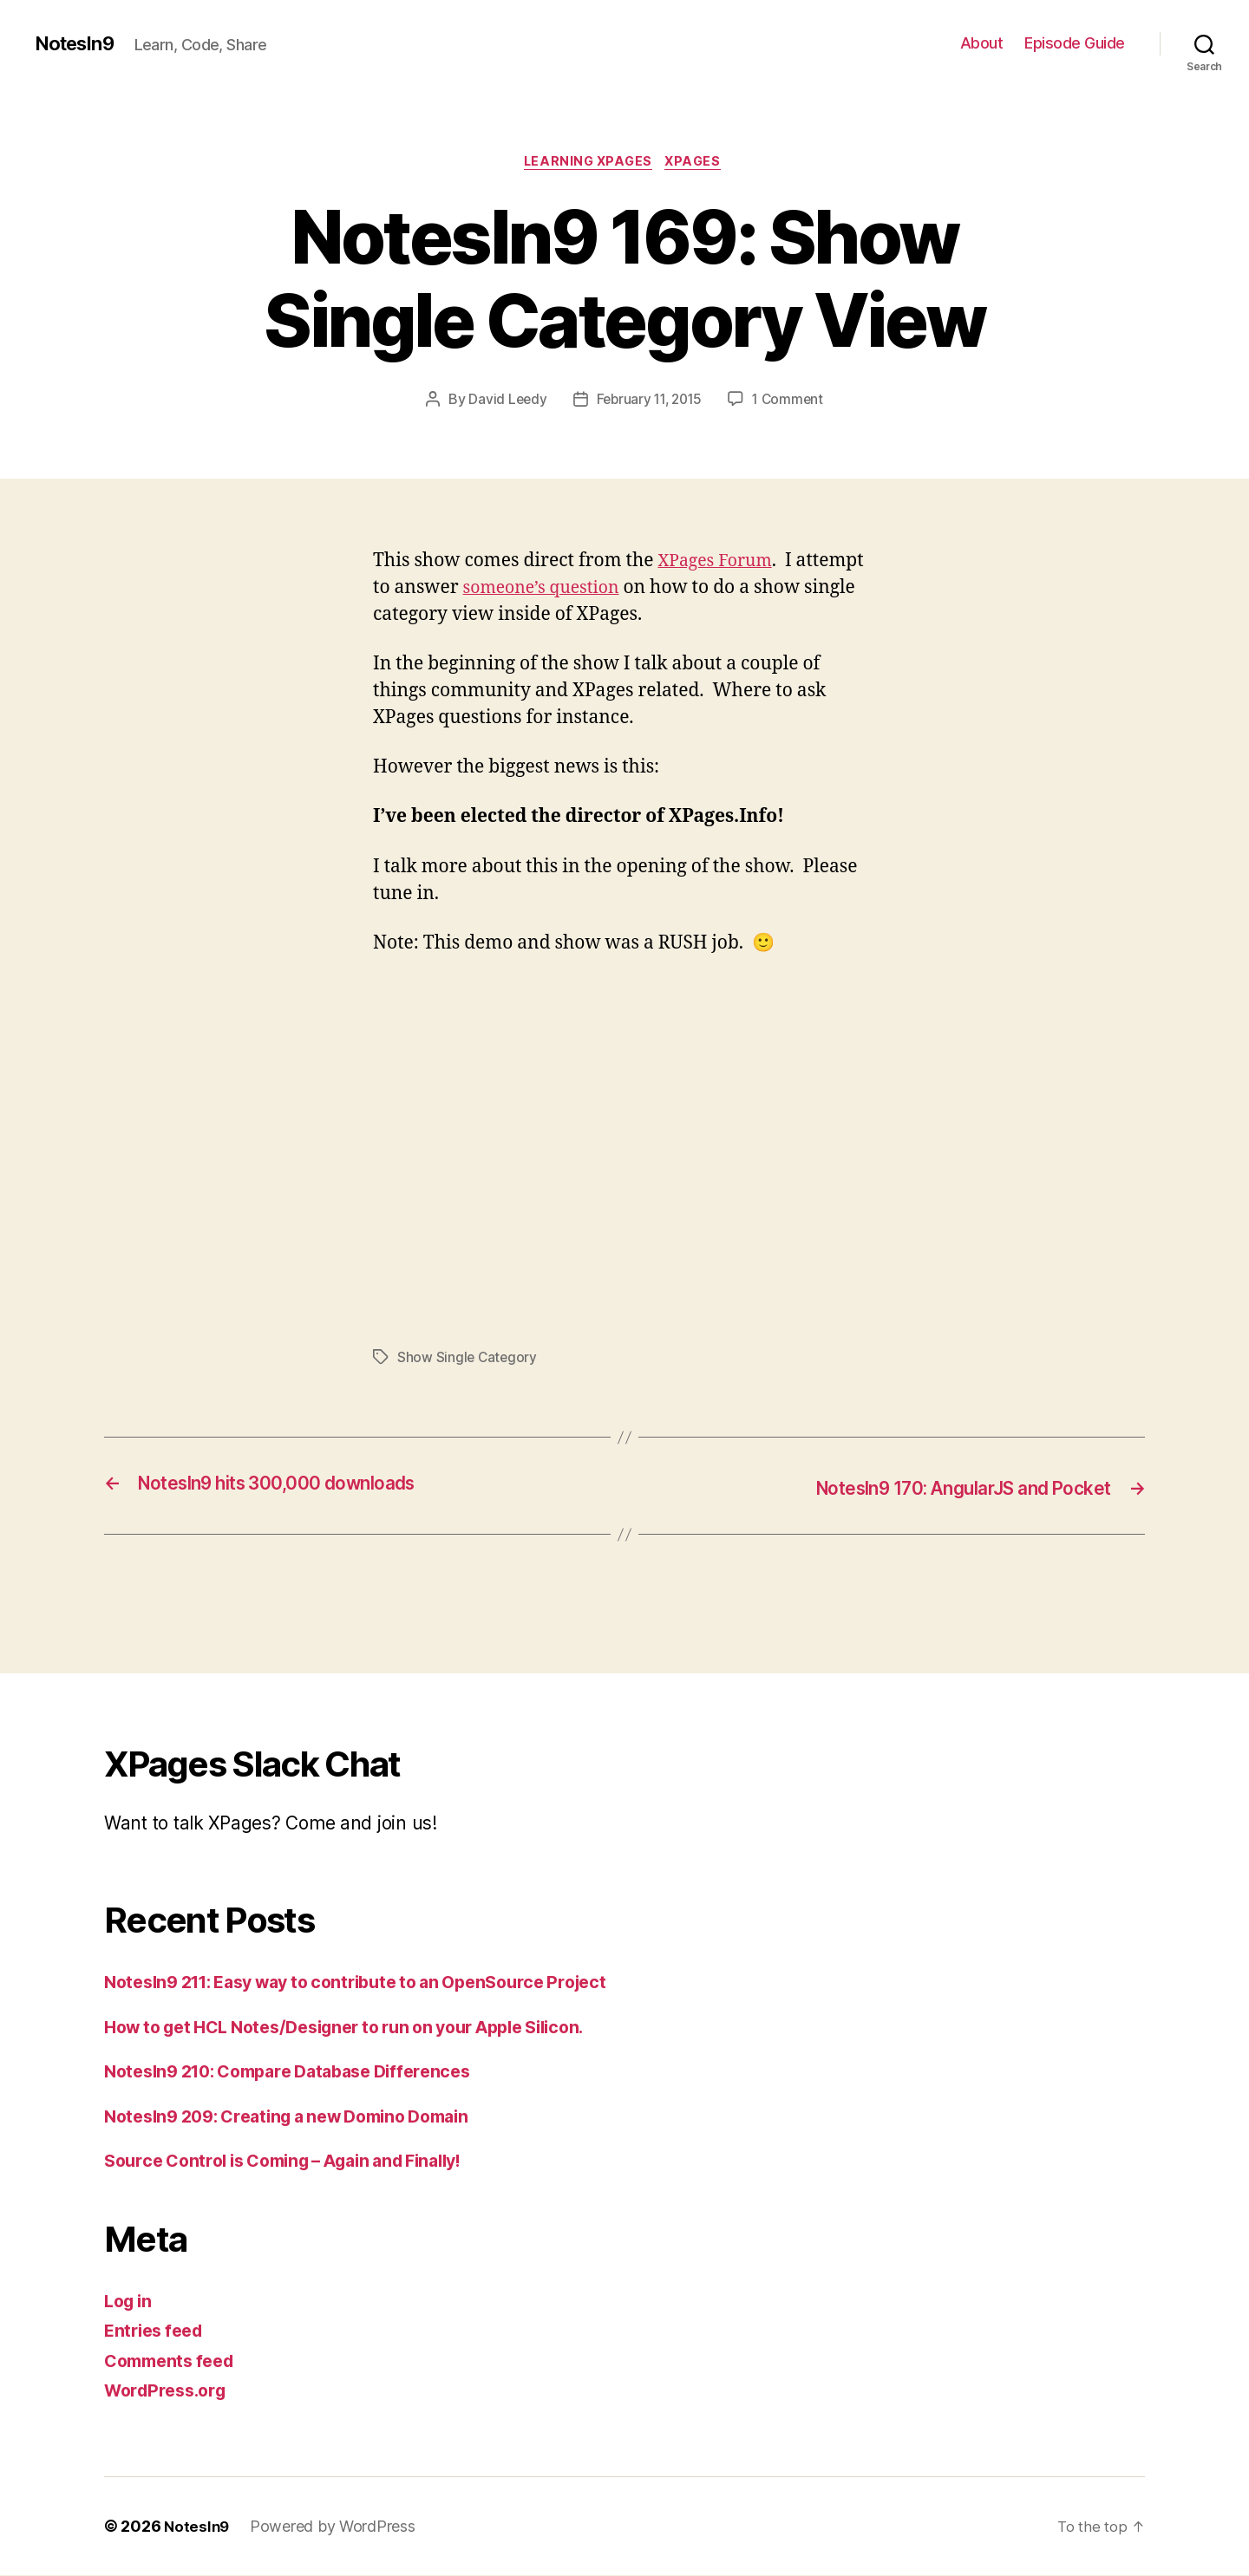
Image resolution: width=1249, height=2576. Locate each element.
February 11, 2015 (648, 401)
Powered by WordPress (335, 2527)
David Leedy (503, 401)
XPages (698, 164)
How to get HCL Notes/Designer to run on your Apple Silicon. (366, 2027)
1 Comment (792, 401)
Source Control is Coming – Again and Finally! (299, 2162)
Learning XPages (587, 164)
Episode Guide (1074, 43)
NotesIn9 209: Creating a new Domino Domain (302, 2117)
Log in (130, 2301)
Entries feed (157, 2332)
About (982, 43)
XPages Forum (719, 563)
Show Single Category (468, 1360)
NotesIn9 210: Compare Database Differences (302, 2073)
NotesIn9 (78, 43)
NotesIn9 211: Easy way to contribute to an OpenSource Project (376, 1983)
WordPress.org (170, 2392)
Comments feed (174, 2361)
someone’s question (547, 590)
